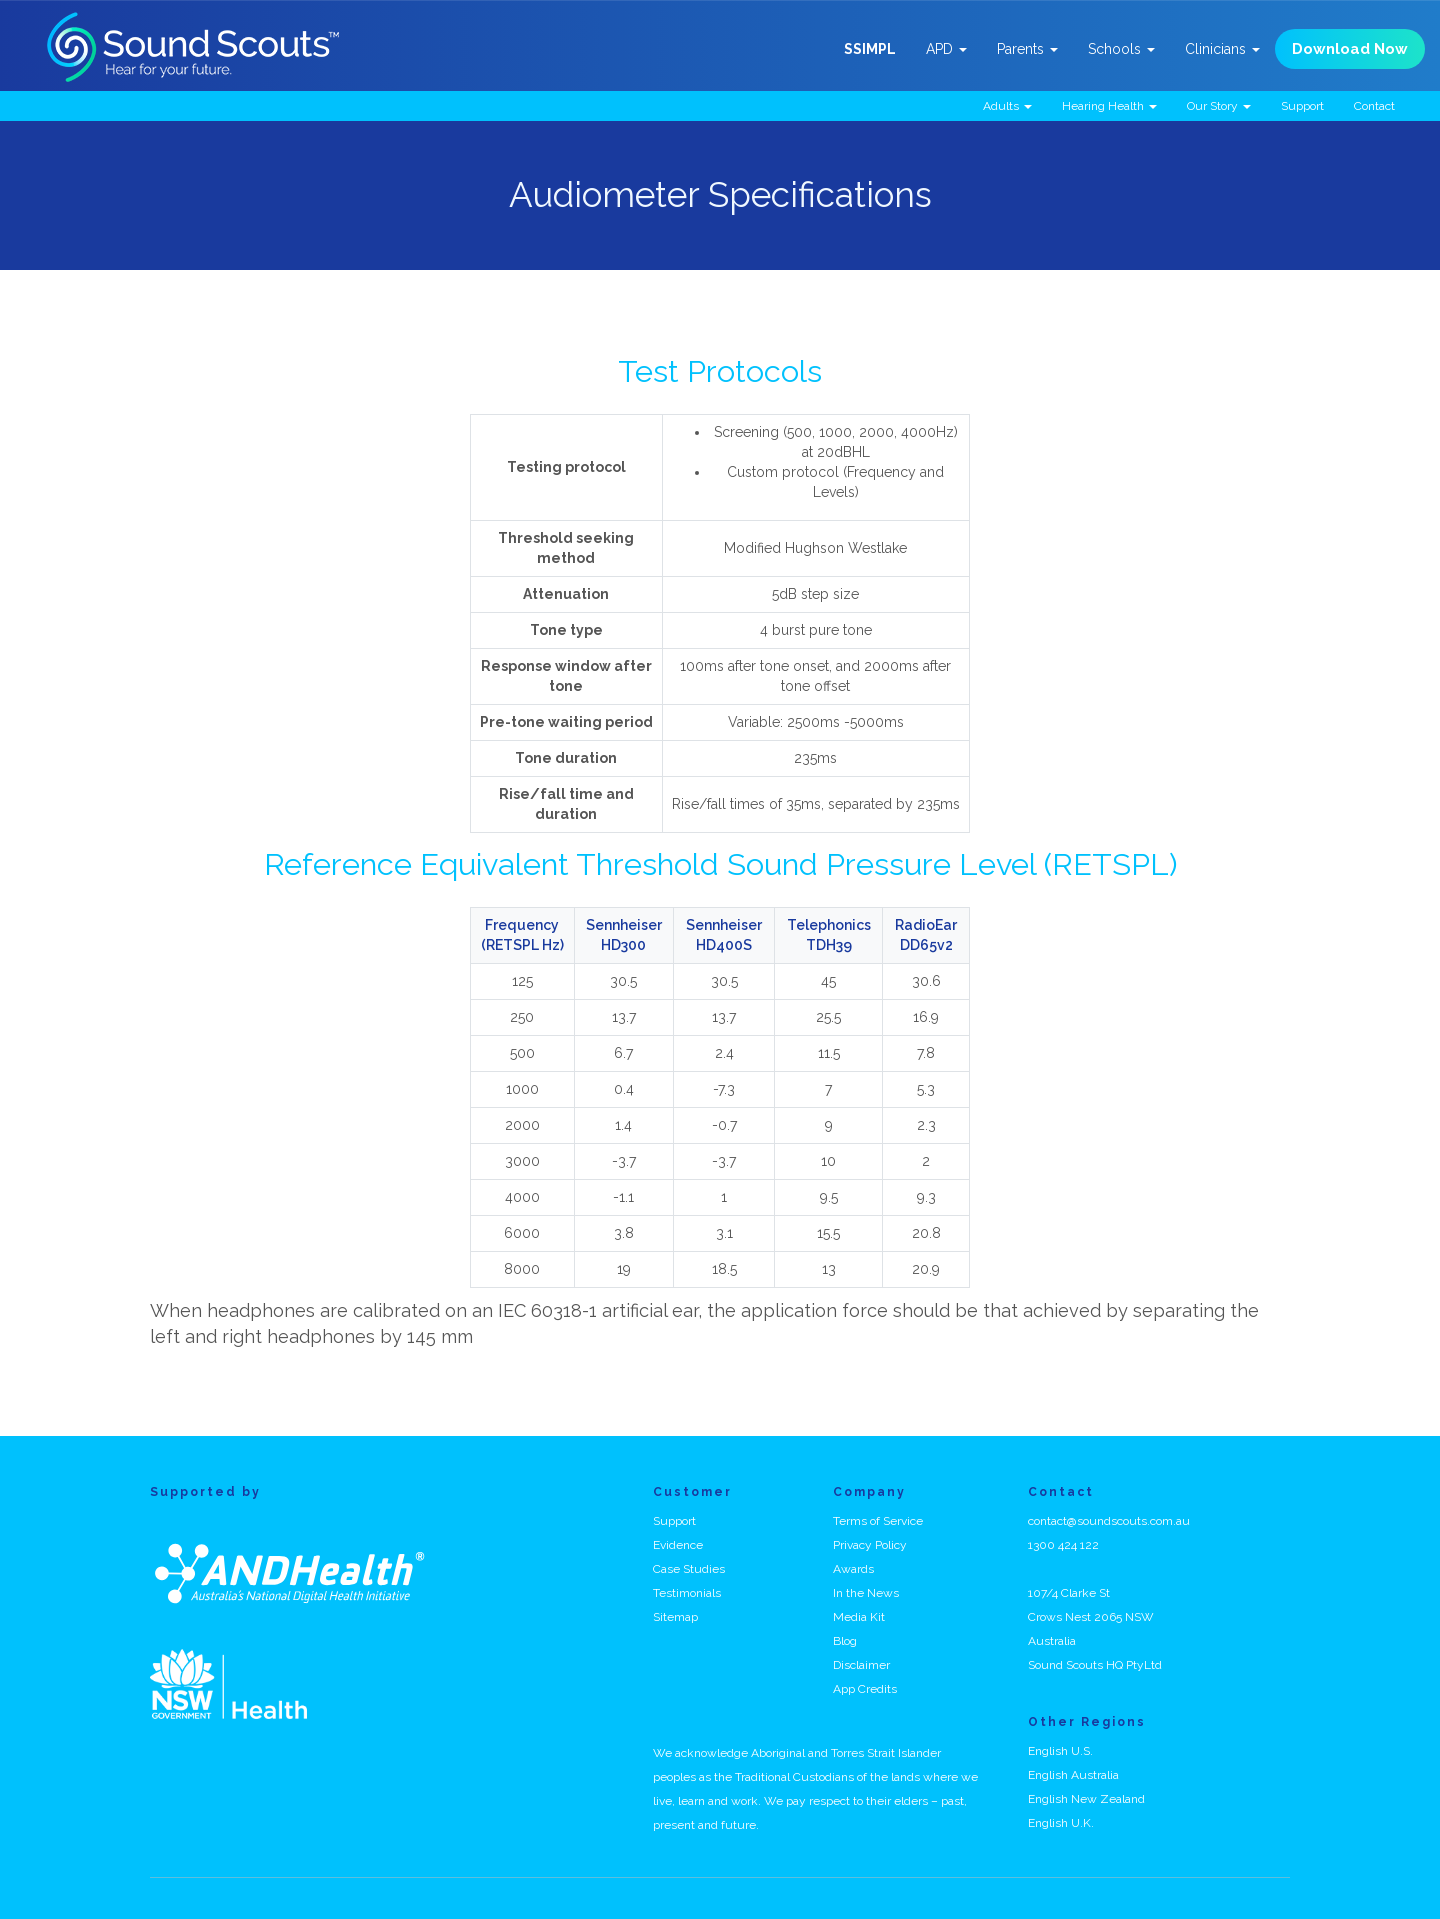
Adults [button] (1007, 106)
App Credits (865, 1689)
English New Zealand (1086, 1799)
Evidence (678, 1545)
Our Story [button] (1219, 106)
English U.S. (1060, 1751)
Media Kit (859, 1617)
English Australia (1073, 1775)
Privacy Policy (870, 1545)
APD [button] (946, 49)
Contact (1374, 106)
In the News (866, 1593)
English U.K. (1061, 1823)
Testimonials (687, 1593)
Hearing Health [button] (1109, 106)
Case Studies (689, 1569)
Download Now (1350, 49)
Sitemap (675, 1617)
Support (1302, 106)
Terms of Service (878, 1521)
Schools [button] (1121, 49)
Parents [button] (1027, 49)
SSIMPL (870, 49)
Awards (853, 1569)
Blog (845, 1641)
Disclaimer (861, 1665)
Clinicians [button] (1222, 49)
